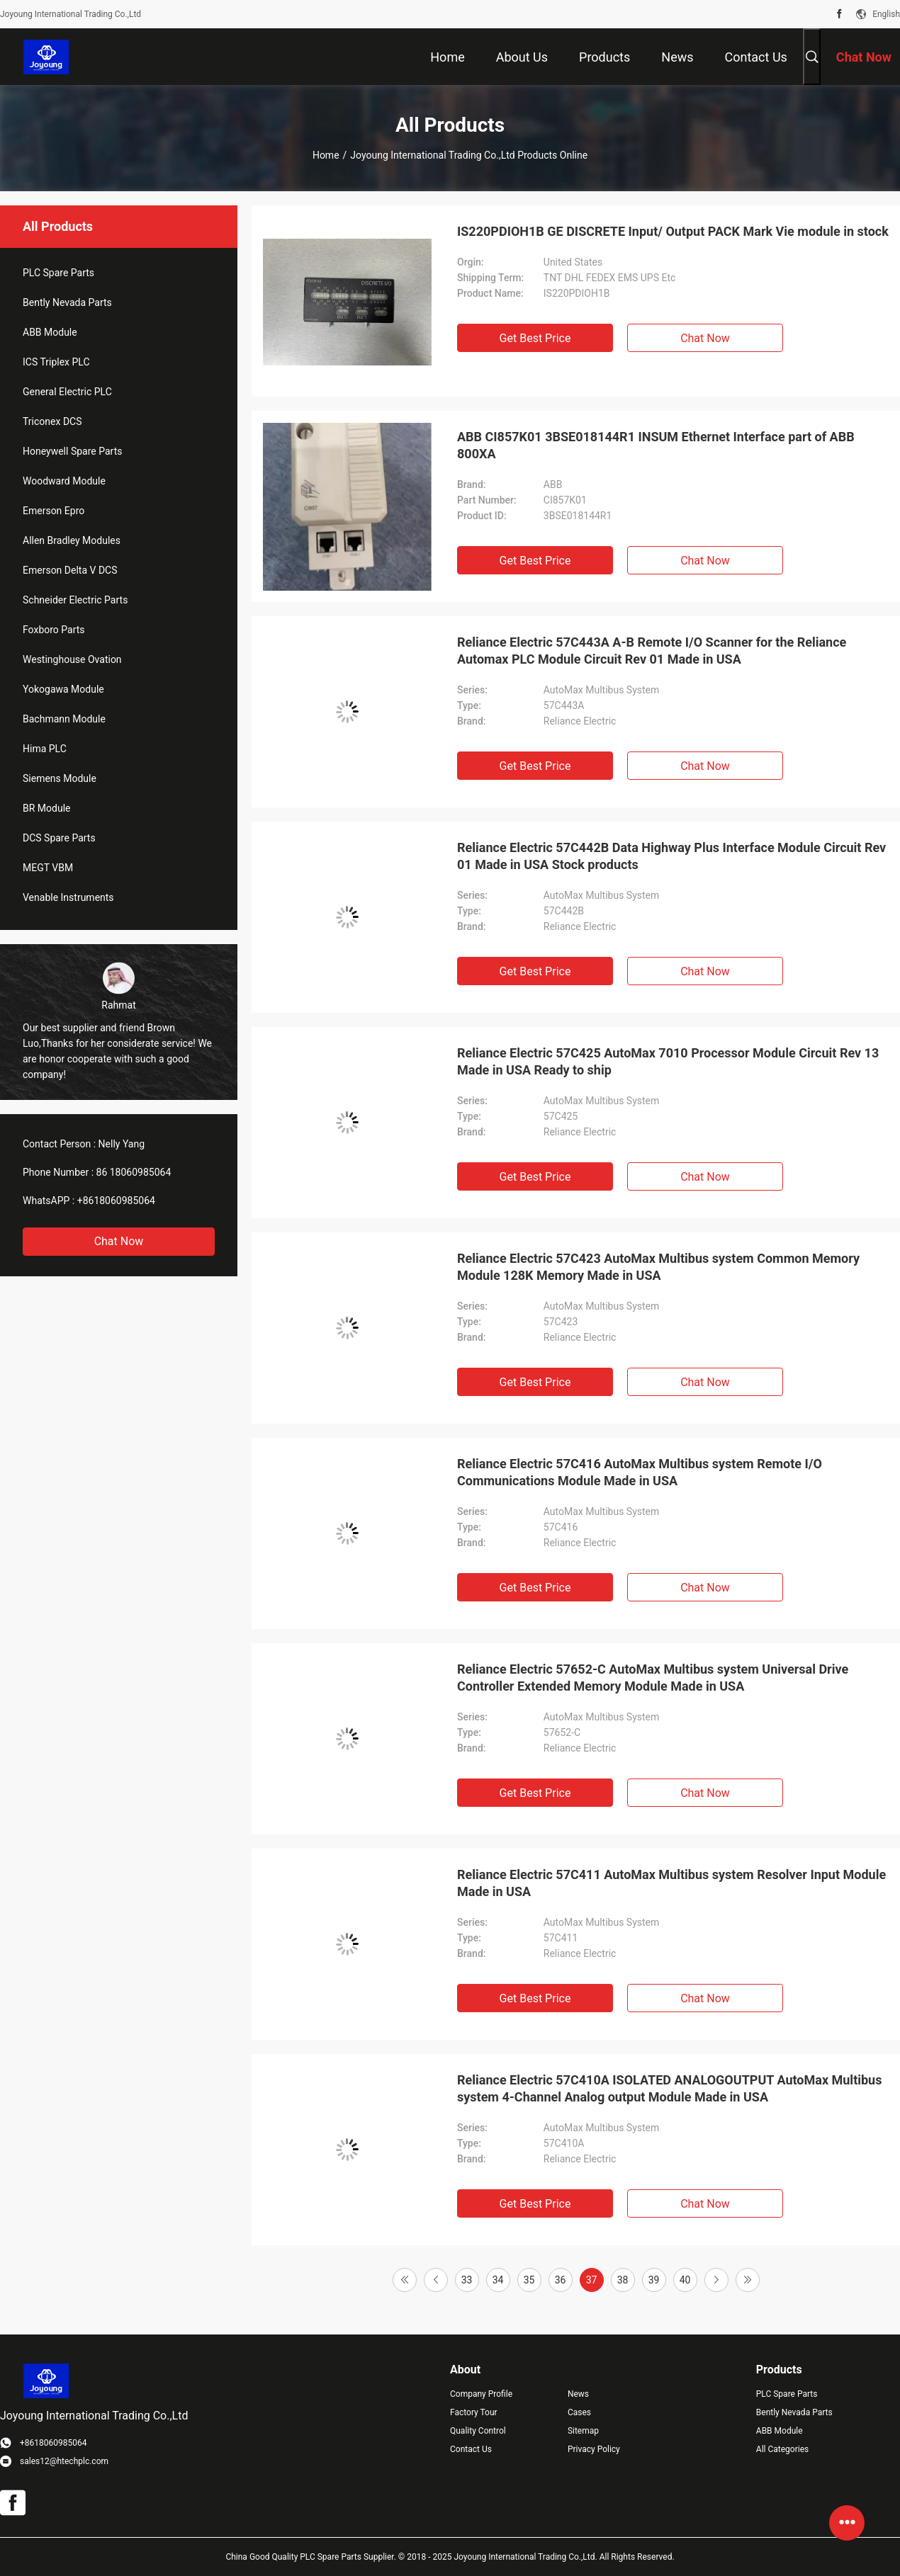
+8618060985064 (116, 1200)
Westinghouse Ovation (72, 659)
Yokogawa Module (63, 689)
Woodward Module (64, 481)
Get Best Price (535, 338)
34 (498, 2280)
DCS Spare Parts (59, 838)
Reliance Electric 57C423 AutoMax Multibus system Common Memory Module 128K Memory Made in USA (658, 1267)
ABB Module (50, 332)
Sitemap (583, 2431)
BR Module (46, 808)
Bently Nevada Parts (67, 302)
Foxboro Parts (54, 629)
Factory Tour (473, 2412)
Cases (579, 2412)
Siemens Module (59, 778)
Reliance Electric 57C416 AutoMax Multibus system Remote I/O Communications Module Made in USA (639, 1472)
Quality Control (478, 2431)
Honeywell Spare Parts (72, 451)
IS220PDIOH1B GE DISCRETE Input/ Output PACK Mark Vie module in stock (673, 231)
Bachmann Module (64, 719)
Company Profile (481, 2394)
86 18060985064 (133, 1172)
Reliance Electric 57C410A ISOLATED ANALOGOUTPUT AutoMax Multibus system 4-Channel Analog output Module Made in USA (669, 2088)
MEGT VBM (48, 867)
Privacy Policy (594, 2449)
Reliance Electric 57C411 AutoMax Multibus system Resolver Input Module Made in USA (671, 1883)
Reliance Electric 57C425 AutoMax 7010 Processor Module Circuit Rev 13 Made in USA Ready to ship (668, 1061)
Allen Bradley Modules (71, 540)
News (578, 2394)
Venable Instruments (68, 897)
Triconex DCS (52, 421)
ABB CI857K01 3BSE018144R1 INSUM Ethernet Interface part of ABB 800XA (656, 445)
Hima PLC (45, 748)
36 (560, 2280)
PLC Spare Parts (58, 272)
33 (467, 2280)
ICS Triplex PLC (56, 362)
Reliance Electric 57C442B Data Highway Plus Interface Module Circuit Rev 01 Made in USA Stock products (671, 856)
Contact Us (471, 2449)
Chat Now (119, 1241)
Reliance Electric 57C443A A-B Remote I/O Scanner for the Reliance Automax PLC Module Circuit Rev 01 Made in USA (651, 650)
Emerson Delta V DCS (70, 570)
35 (529, 2280)
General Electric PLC (67, 391)
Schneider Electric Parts (75, 600)
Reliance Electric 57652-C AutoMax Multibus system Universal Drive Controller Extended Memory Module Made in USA (652, 1677)
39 (654, 2280)
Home (326, 155)
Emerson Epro (53, 510)
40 (685, 2280)
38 (623, 2280)
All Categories (782, 2449)
